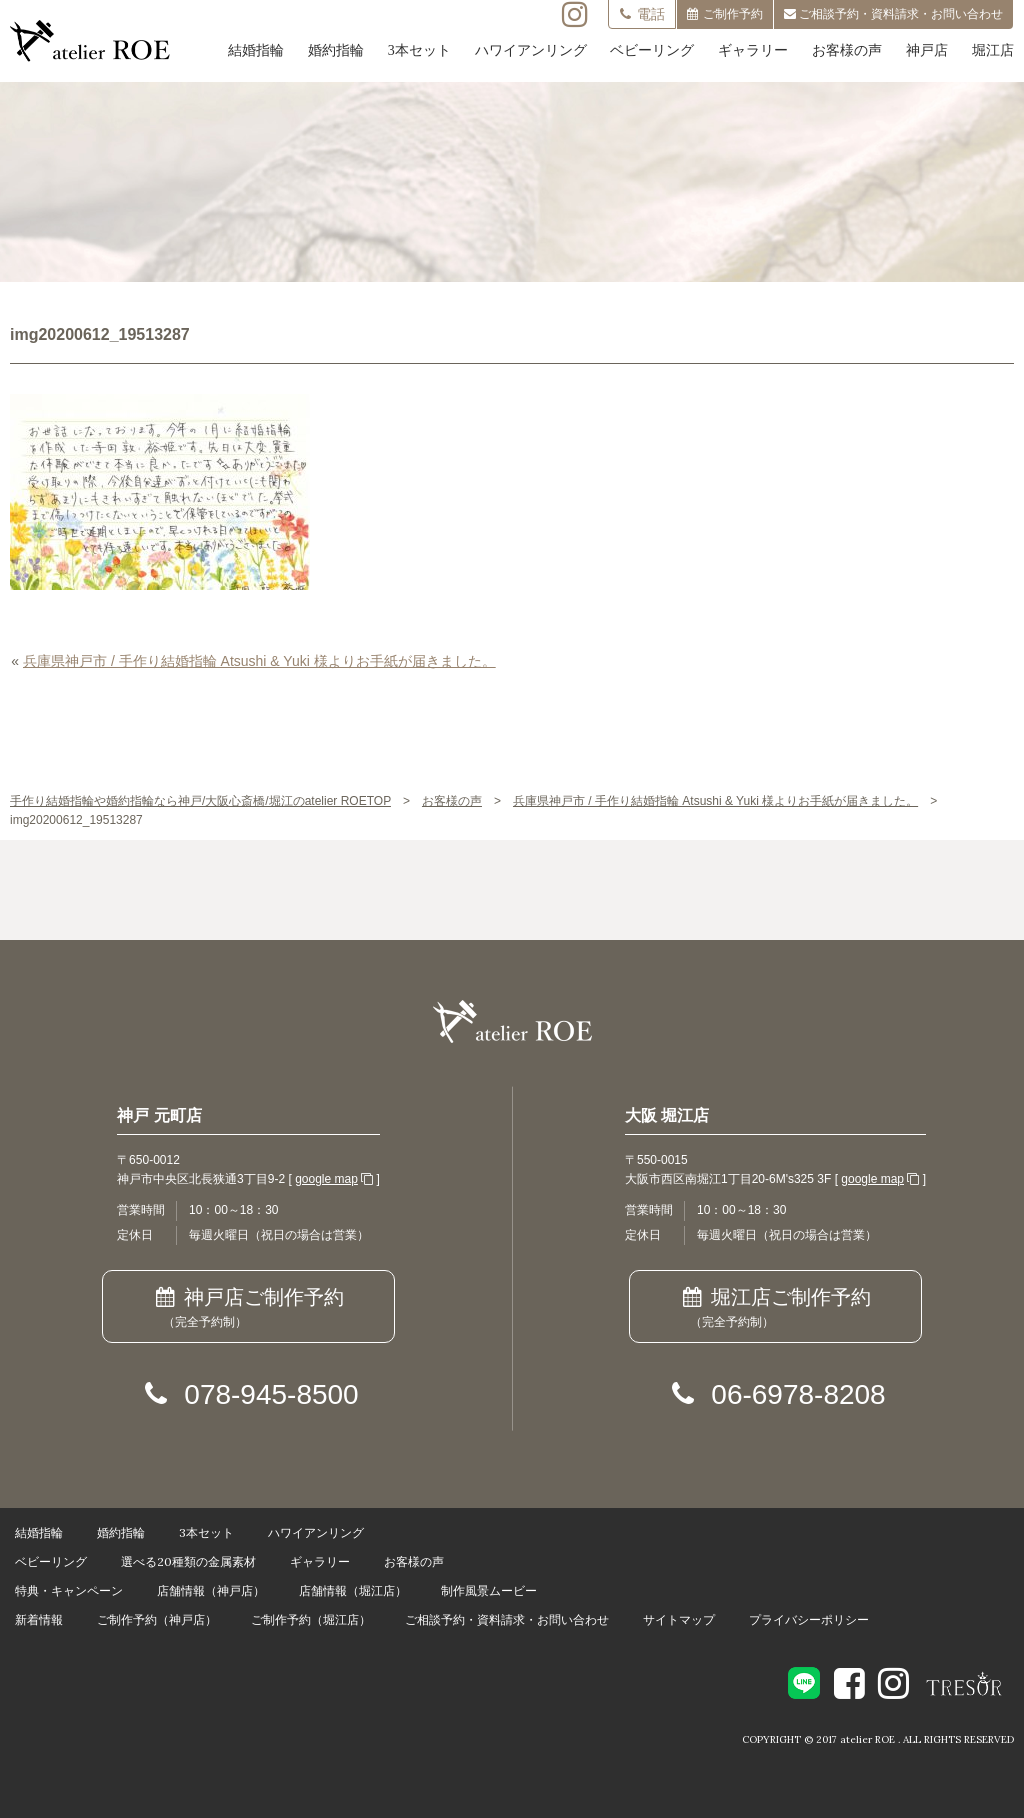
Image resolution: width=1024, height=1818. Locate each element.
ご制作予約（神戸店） (157, 1619)
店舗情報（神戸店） (211, 1590)
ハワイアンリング (531, 50)
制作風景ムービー (489, 1590)
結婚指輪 (256, 50)
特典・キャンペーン (69, 1590)
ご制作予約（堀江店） (311, 1619)
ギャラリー (753, 50)
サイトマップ (679, 1619)
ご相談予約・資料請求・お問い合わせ (507, 1619)
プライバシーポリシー (809, 1619)
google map (326, 1179)
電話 (642, 14)
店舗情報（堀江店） (353, 1590)
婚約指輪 (336, 50)
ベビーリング (652, 50)
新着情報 (39, 1619)
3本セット (419, 50)
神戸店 (927, 50)
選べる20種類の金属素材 (188, 1561)
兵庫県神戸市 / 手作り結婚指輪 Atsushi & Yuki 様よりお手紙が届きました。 (259, 661)
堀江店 (993, 50)
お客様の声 (847, 50)
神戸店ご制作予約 (248, 1309)
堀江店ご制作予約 (775, 1309)
